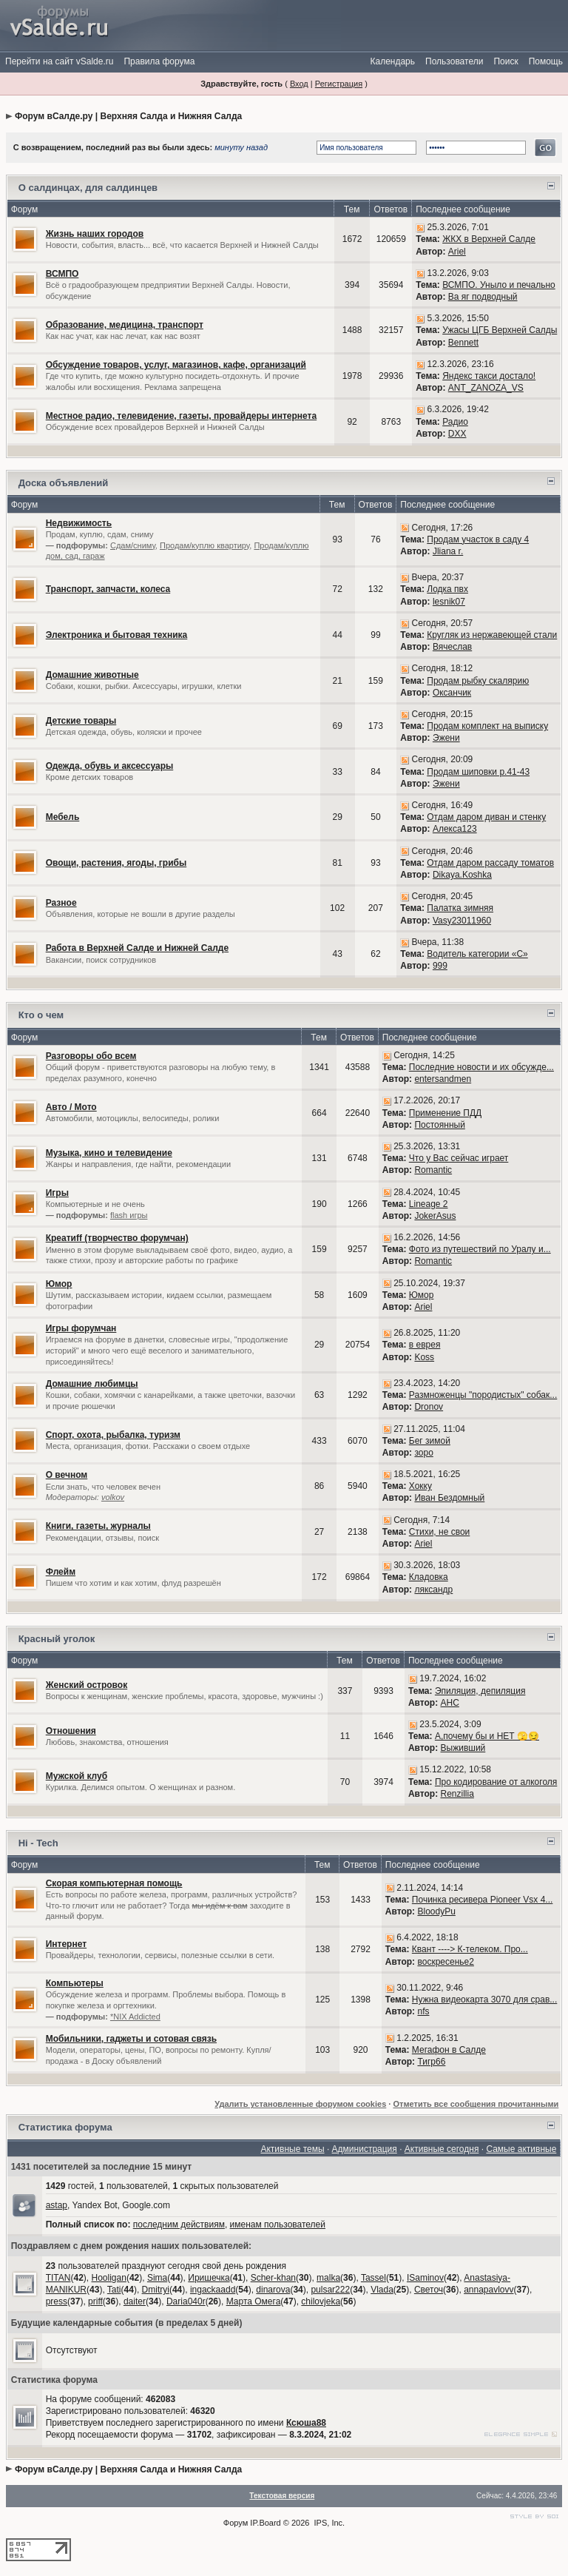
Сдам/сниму (132, 545)
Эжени (446, 738)
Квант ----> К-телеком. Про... (470, 1949)
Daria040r (186, 2301)
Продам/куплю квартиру (204, 545)
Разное (61, 903)
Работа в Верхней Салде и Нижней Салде (137, 948)
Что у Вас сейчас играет (459, 1158)
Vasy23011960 (462, 920)
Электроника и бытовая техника (117, 635)
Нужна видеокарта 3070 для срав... (484, 1999)
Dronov (428, 1407)
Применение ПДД (445, 1113)
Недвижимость (79, 523)
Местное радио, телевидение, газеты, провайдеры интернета (181, 416)
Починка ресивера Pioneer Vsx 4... (482, 1899)
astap (56, 2205)
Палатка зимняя (460, 908)
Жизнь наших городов (94, 234)
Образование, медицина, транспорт (124, 325)
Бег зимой (429, 1441)
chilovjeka (320, 2301)
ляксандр (433, 1589)
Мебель (63, 817)
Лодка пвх (447, 589)
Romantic (433, 1170)
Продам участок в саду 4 (478, 539)
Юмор (59, 1284)
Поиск (505, 61)
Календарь (392, 61)
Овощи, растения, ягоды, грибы (116, 863)
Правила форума (159, 61)
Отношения (71, 1731)
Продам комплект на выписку (487, 726)
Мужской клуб (76, 1776)
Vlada (382, 2289)
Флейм (60, 1572)
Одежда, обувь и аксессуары (110, 766)
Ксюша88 (306, 2423)
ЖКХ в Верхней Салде (488, 239)
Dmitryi (155, 2289)
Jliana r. (448, 551)
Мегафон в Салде (449, 2050)
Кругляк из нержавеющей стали (492, 635)
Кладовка (428, 1577)
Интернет (66, 1944)
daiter (135, 2301)
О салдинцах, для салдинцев (88, 187)
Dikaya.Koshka (462, 875)
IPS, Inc (328, 2522)
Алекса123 (455, 829)
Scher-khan (273, 2278)
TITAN (58, 2278)
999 (440, 966)
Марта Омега (253, 2301)
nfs (423, 2011)
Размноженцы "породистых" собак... (483, 1395)
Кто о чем (41, 1014)
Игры (57, 1193)
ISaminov (425, 2278)
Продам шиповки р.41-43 (478, 772)
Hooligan (109, 2278)
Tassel (373, 2278)
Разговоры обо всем (91, 1056)
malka (328, 2278)
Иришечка (208, 2278)
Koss (424, 1357)
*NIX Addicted (135, 2016)
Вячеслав (452, 647)
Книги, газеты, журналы (98, 1526)
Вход (299, 83)
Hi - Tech (38, 1843)
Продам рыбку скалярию (478, 681)
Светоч (428, 2289)
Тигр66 (431, 2062)
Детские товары (81, 721)
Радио (455, 422)
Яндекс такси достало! (488, 376)
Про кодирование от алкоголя (496, 1782)
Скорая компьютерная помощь (114, 1883)
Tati (114, 2289)
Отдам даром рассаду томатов (490, 863)
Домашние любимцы (92, 1384)
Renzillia (457, 1794)
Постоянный (439, 1125)
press (56, 2301)
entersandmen (442, 1079)
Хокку (420, 1486)
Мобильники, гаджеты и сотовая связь (131, 2039)
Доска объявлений (63, 482)
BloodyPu (436, 1911)
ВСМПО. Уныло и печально (498, 285)
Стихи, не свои (439, 1532)
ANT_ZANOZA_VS (486, 388)
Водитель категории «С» (477, 954)
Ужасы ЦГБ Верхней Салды (499, 330)
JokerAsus (435, 1216)
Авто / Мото (71, 1107)
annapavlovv (488, 2289)
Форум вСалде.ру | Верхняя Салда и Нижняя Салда (128, 116)
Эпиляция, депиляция (480, 1691)
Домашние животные (92, 675)
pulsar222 (330, 2289)
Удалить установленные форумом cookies (300, 2103)
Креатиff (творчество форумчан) (117, 1238)
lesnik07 (449, 601)
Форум (235, 2522)
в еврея (425, 1344)
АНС (450, 1703)
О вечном (67, 1475)
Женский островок (86, 1685)
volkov (112, 1497)
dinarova (273, 2289)
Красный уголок (56, 1638)
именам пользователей (277, 2224)
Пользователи (454, 61)
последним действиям (179, 2224)
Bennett (463, 342)
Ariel (457, 251)
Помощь (546, 61)
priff (95, 2301)
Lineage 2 (428, 1204)
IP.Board (265, 2522)
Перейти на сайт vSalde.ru (59, 61)
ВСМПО (62, 274)
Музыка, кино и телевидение (109, 1153)
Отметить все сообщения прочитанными (475, 2103)
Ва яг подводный (483, 297)
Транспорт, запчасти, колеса (108, 589)
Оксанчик (452, 692)
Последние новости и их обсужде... (481, 1067)
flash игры (128, 1215)
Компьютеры (75, 1983)
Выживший (463, 1748)
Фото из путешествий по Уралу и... (480, 1249)
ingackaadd (212, 2289)
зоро (423, 1452)
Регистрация (338, 83)
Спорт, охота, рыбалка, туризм (113, 1435)
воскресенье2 (445, 1962)
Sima (157, 2278)
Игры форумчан (81, 1328)
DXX (457, 433)
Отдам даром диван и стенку (486, 817)
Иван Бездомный (449, 1498)
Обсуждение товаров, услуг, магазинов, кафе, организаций (176, 365)
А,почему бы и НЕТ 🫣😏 (487, 1736)
